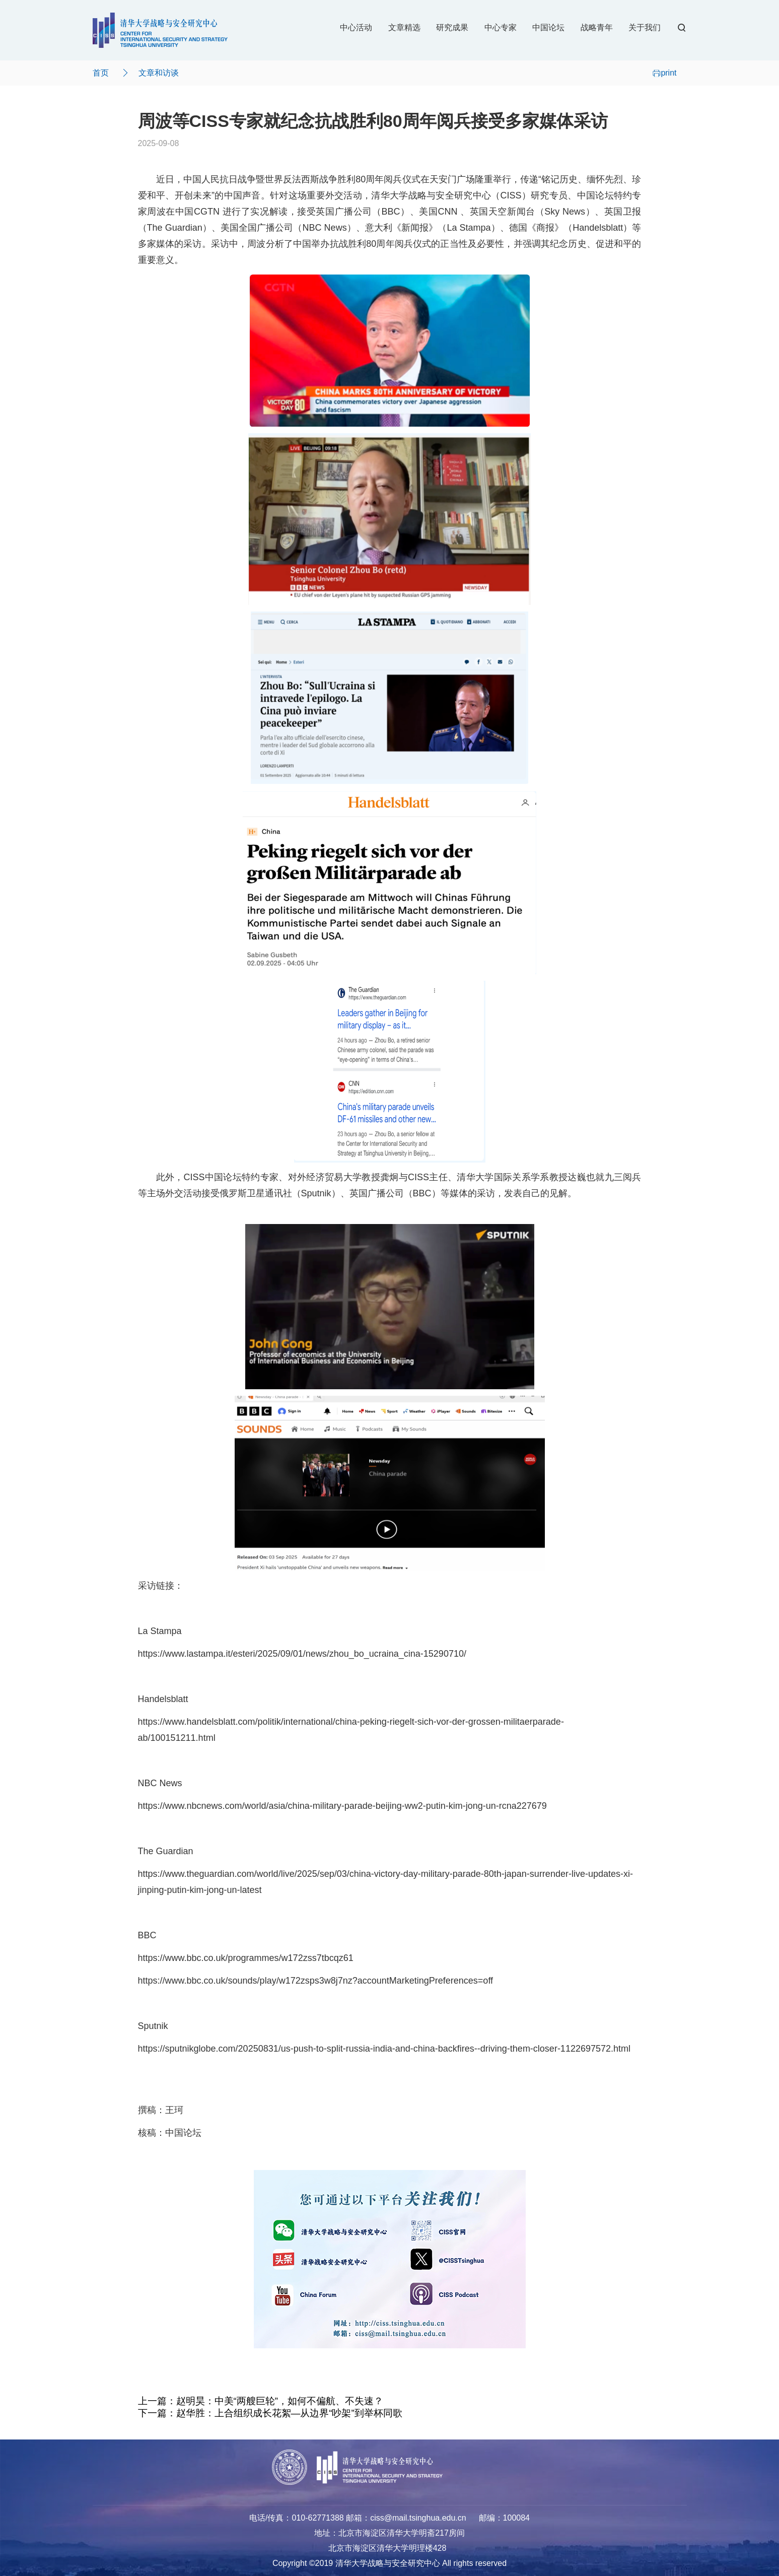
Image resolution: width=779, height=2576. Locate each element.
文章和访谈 (158, 73)
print (664, 73)
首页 (101, 73)
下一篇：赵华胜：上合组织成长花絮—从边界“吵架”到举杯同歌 (270, 2413)
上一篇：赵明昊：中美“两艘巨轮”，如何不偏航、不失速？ (260, 2401)
